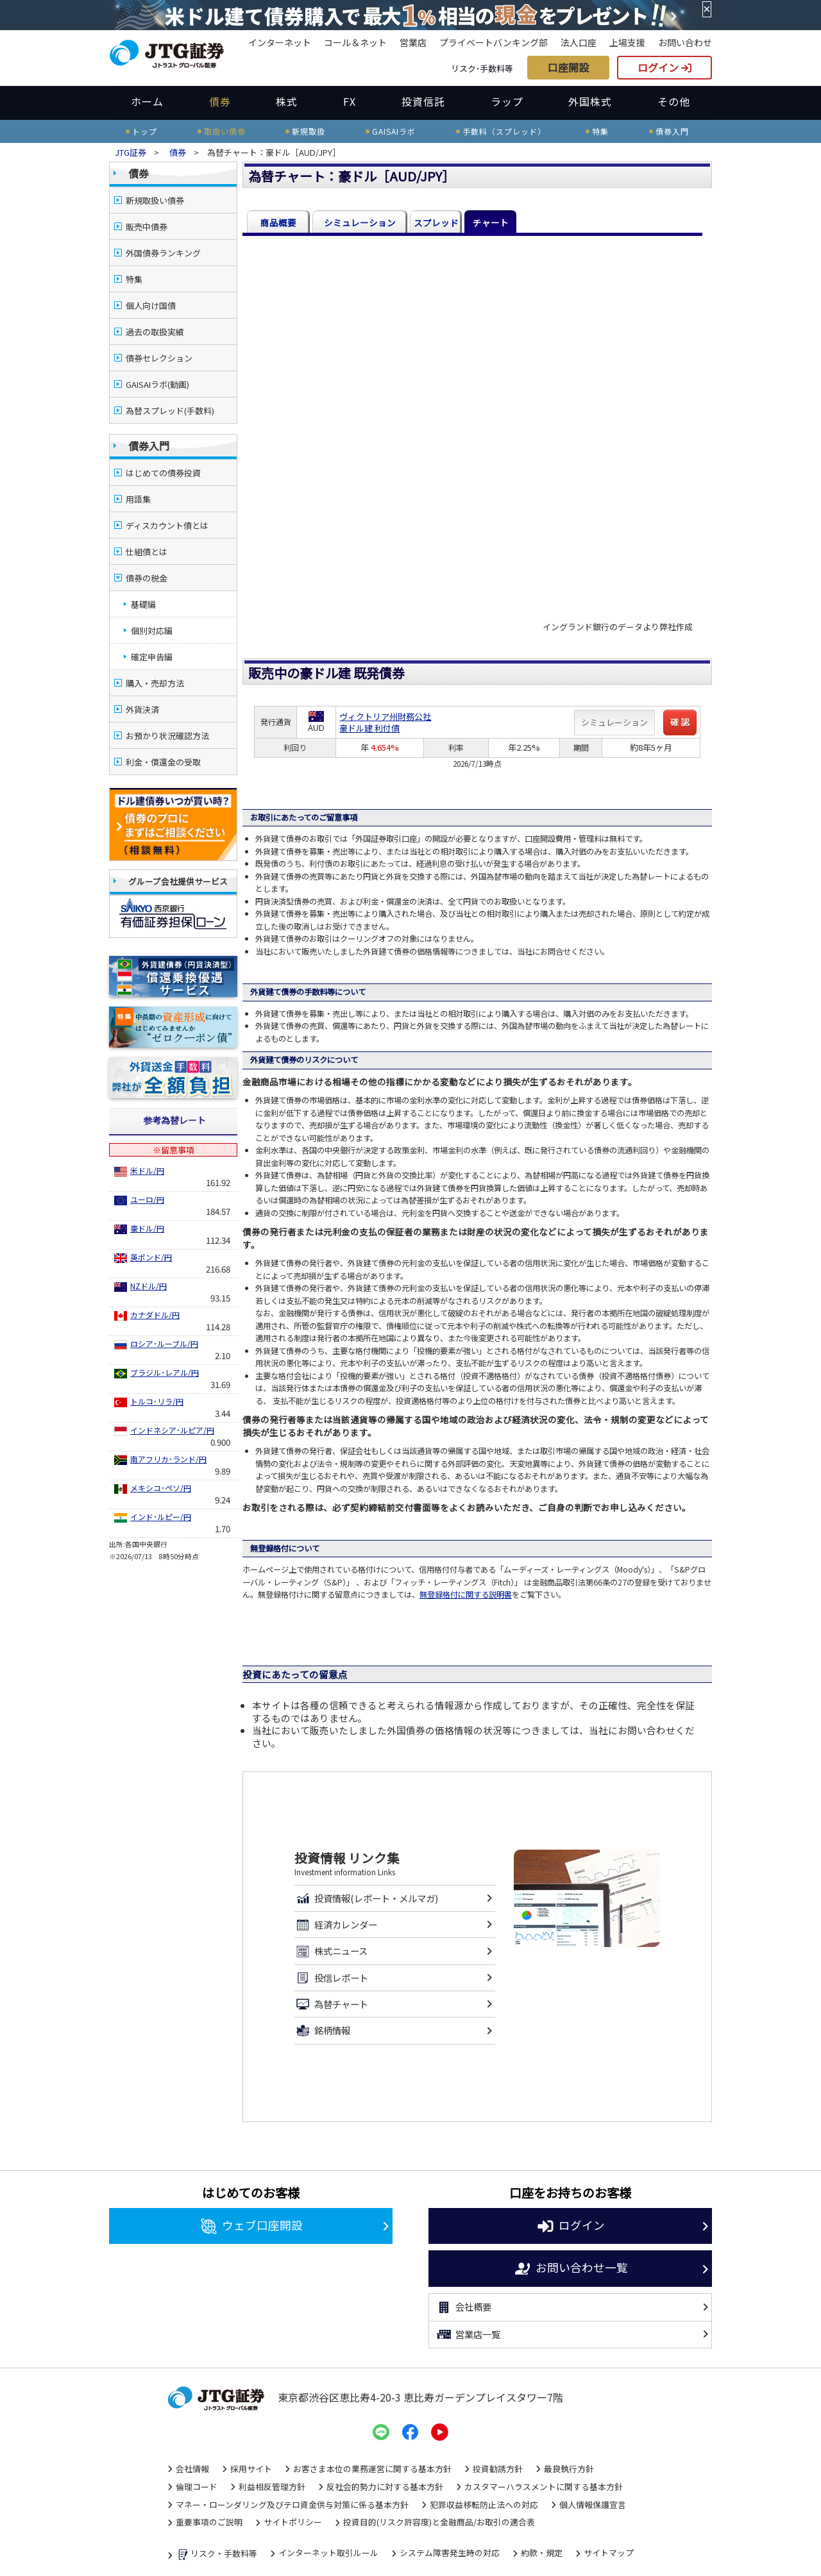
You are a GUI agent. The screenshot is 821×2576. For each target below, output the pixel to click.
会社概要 (463, 2307)
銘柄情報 (322, 2031)
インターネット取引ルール (328, 2553)
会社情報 (192, 2469)
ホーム (147, 101)
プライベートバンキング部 (493, 42)
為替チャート (331, 2004)
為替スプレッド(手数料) (170, 411)
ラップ (507, 101)
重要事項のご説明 (209, 2522)
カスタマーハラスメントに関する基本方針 (543, 2486)
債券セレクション (159, 358)
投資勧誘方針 (498, 2469)
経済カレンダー (335, 1924)
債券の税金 (146, 578)
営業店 (413, 42)
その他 (673, 101)
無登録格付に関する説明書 (465, 1594)
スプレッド (436, 222)
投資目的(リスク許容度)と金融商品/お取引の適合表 (439, 2522)
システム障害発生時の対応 (450, 2553)
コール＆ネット (355, 42)
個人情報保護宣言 (592, 2504)
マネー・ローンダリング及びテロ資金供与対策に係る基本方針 (292, 2504)
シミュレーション (360, 222)
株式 (287, 101)
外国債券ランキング (163, 253)
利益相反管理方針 (272, 2486)
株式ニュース (331, 1951)
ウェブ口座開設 (251, 2226)
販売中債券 (146, 227)
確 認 (680, 722)
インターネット (279, 42)
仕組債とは (146, 552)
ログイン (664, 67)
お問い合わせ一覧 (570, 2269)
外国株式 (590, 101)
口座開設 (568, 67)
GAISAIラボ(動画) (157, 384)
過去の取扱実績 (155, 332)
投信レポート (331, 1978)
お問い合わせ (685, 42)
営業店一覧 (468, 2334)
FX (349, 101)
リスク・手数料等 (216, 2554)
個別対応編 (152, 630)
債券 (220, 101)
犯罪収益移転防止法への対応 (484, 2504)
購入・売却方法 (155, 683)
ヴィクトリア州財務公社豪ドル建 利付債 (385, 722)
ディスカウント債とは (167, 525)
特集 (134, 279)
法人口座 (579, 42)
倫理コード (196, 2486)
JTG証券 (131, 152)
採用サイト (251, 2469)
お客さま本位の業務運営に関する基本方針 (372, 2469)
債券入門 (148, 445)
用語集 (138, 499)
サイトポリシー (293, 2522)
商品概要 (278, 222)
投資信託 (423, 101)
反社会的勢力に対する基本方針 (384, 2486)
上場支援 (627, 42)
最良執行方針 (569, 2469)
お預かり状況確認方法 (167, 736)
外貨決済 (142, 709)
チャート (491, 222)
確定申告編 (152, 657)
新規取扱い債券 (155, 200)
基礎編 (143, 604)
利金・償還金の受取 (163, 762)
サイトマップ (609, 2553)
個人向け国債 (151, 305)
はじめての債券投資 (163, 473)
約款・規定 (542, 2553)
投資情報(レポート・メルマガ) (366, 1898)
